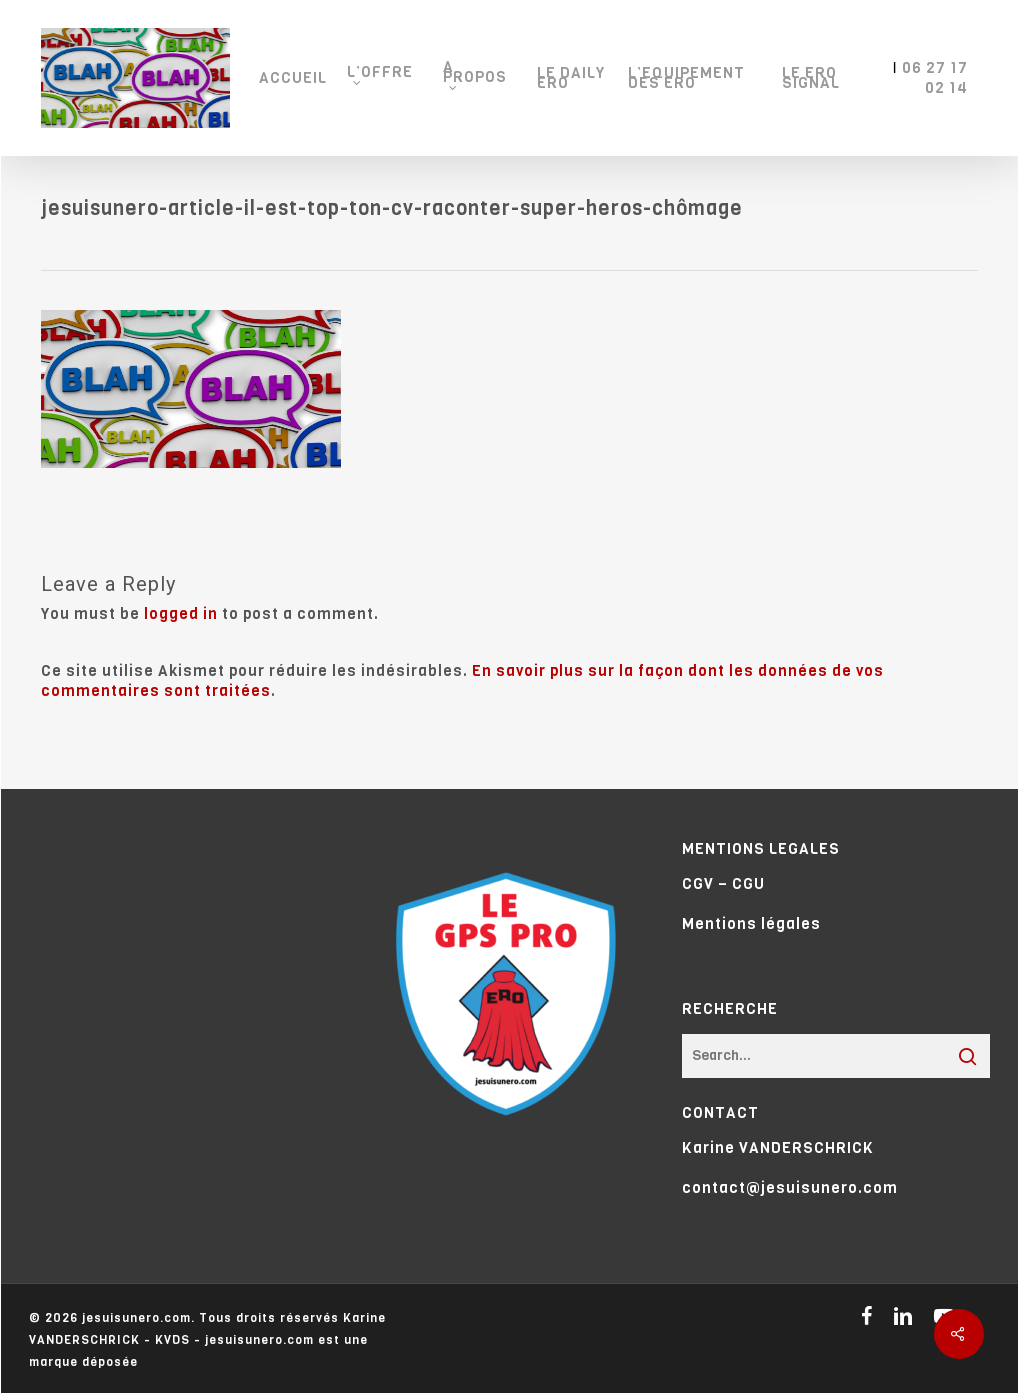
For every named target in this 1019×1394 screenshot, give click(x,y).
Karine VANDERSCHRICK (778, 1148)
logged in (181, 614)
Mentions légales (751, 924)
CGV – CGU (723, 884)
